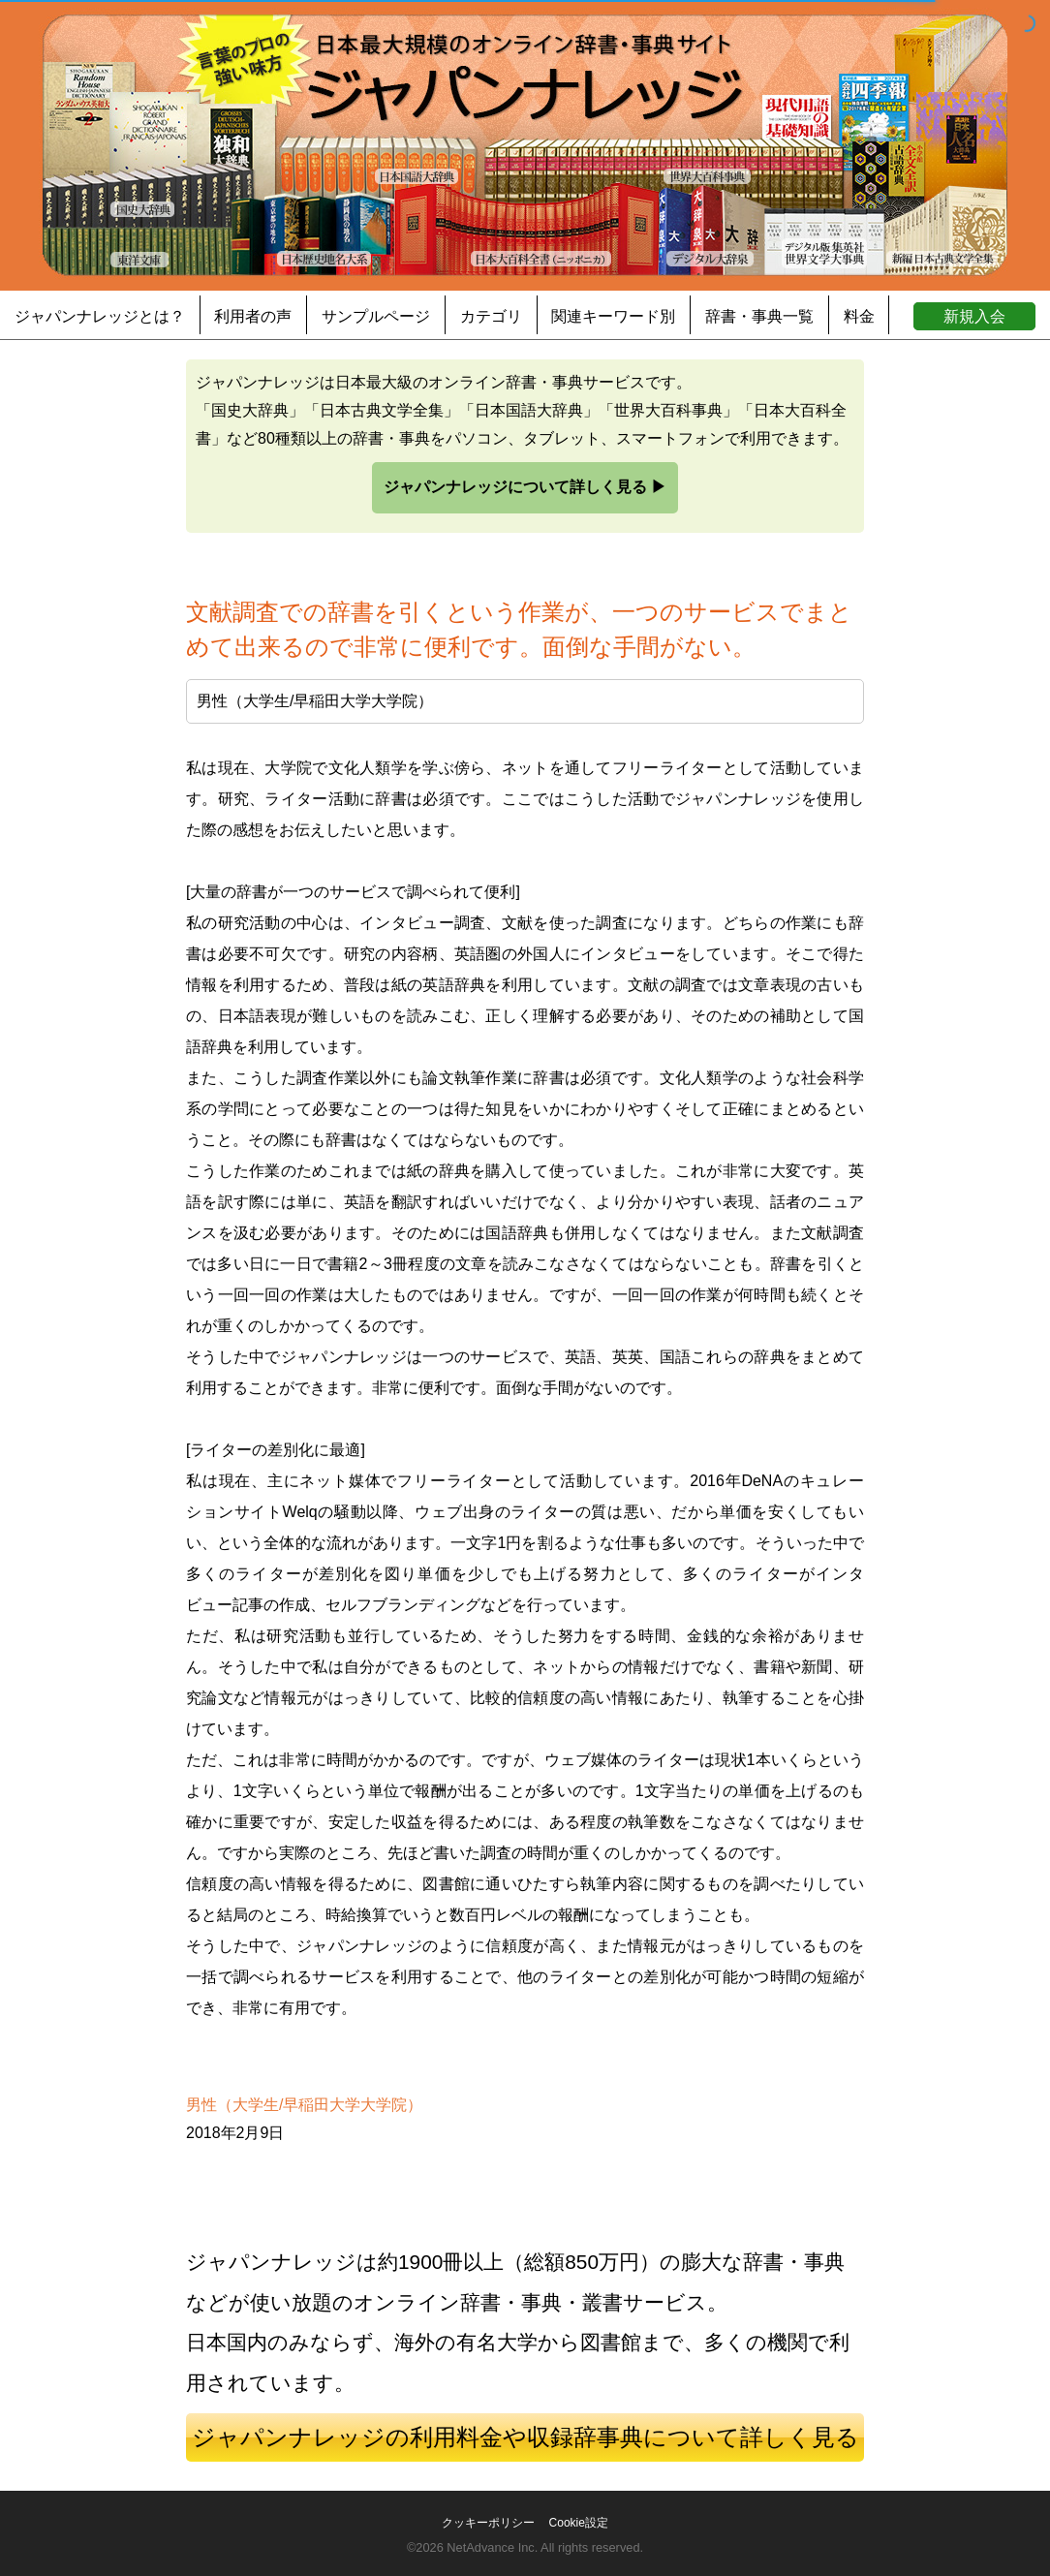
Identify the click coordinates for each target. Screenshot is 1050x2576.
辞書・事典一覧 (759, 316)
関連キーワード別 (613, 316)
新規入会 (974, 316)
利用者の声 (253, 316)
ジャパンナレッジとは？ (100, 316)
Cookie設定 (578, 2522)
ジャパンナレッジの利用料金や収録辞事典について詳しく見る (525, 2437)
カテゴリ (491, 316)
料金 (859, 316)
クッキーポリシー (488, 2522)
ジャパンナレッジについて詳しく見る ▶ (525, 487)
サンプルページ (376, 316)
